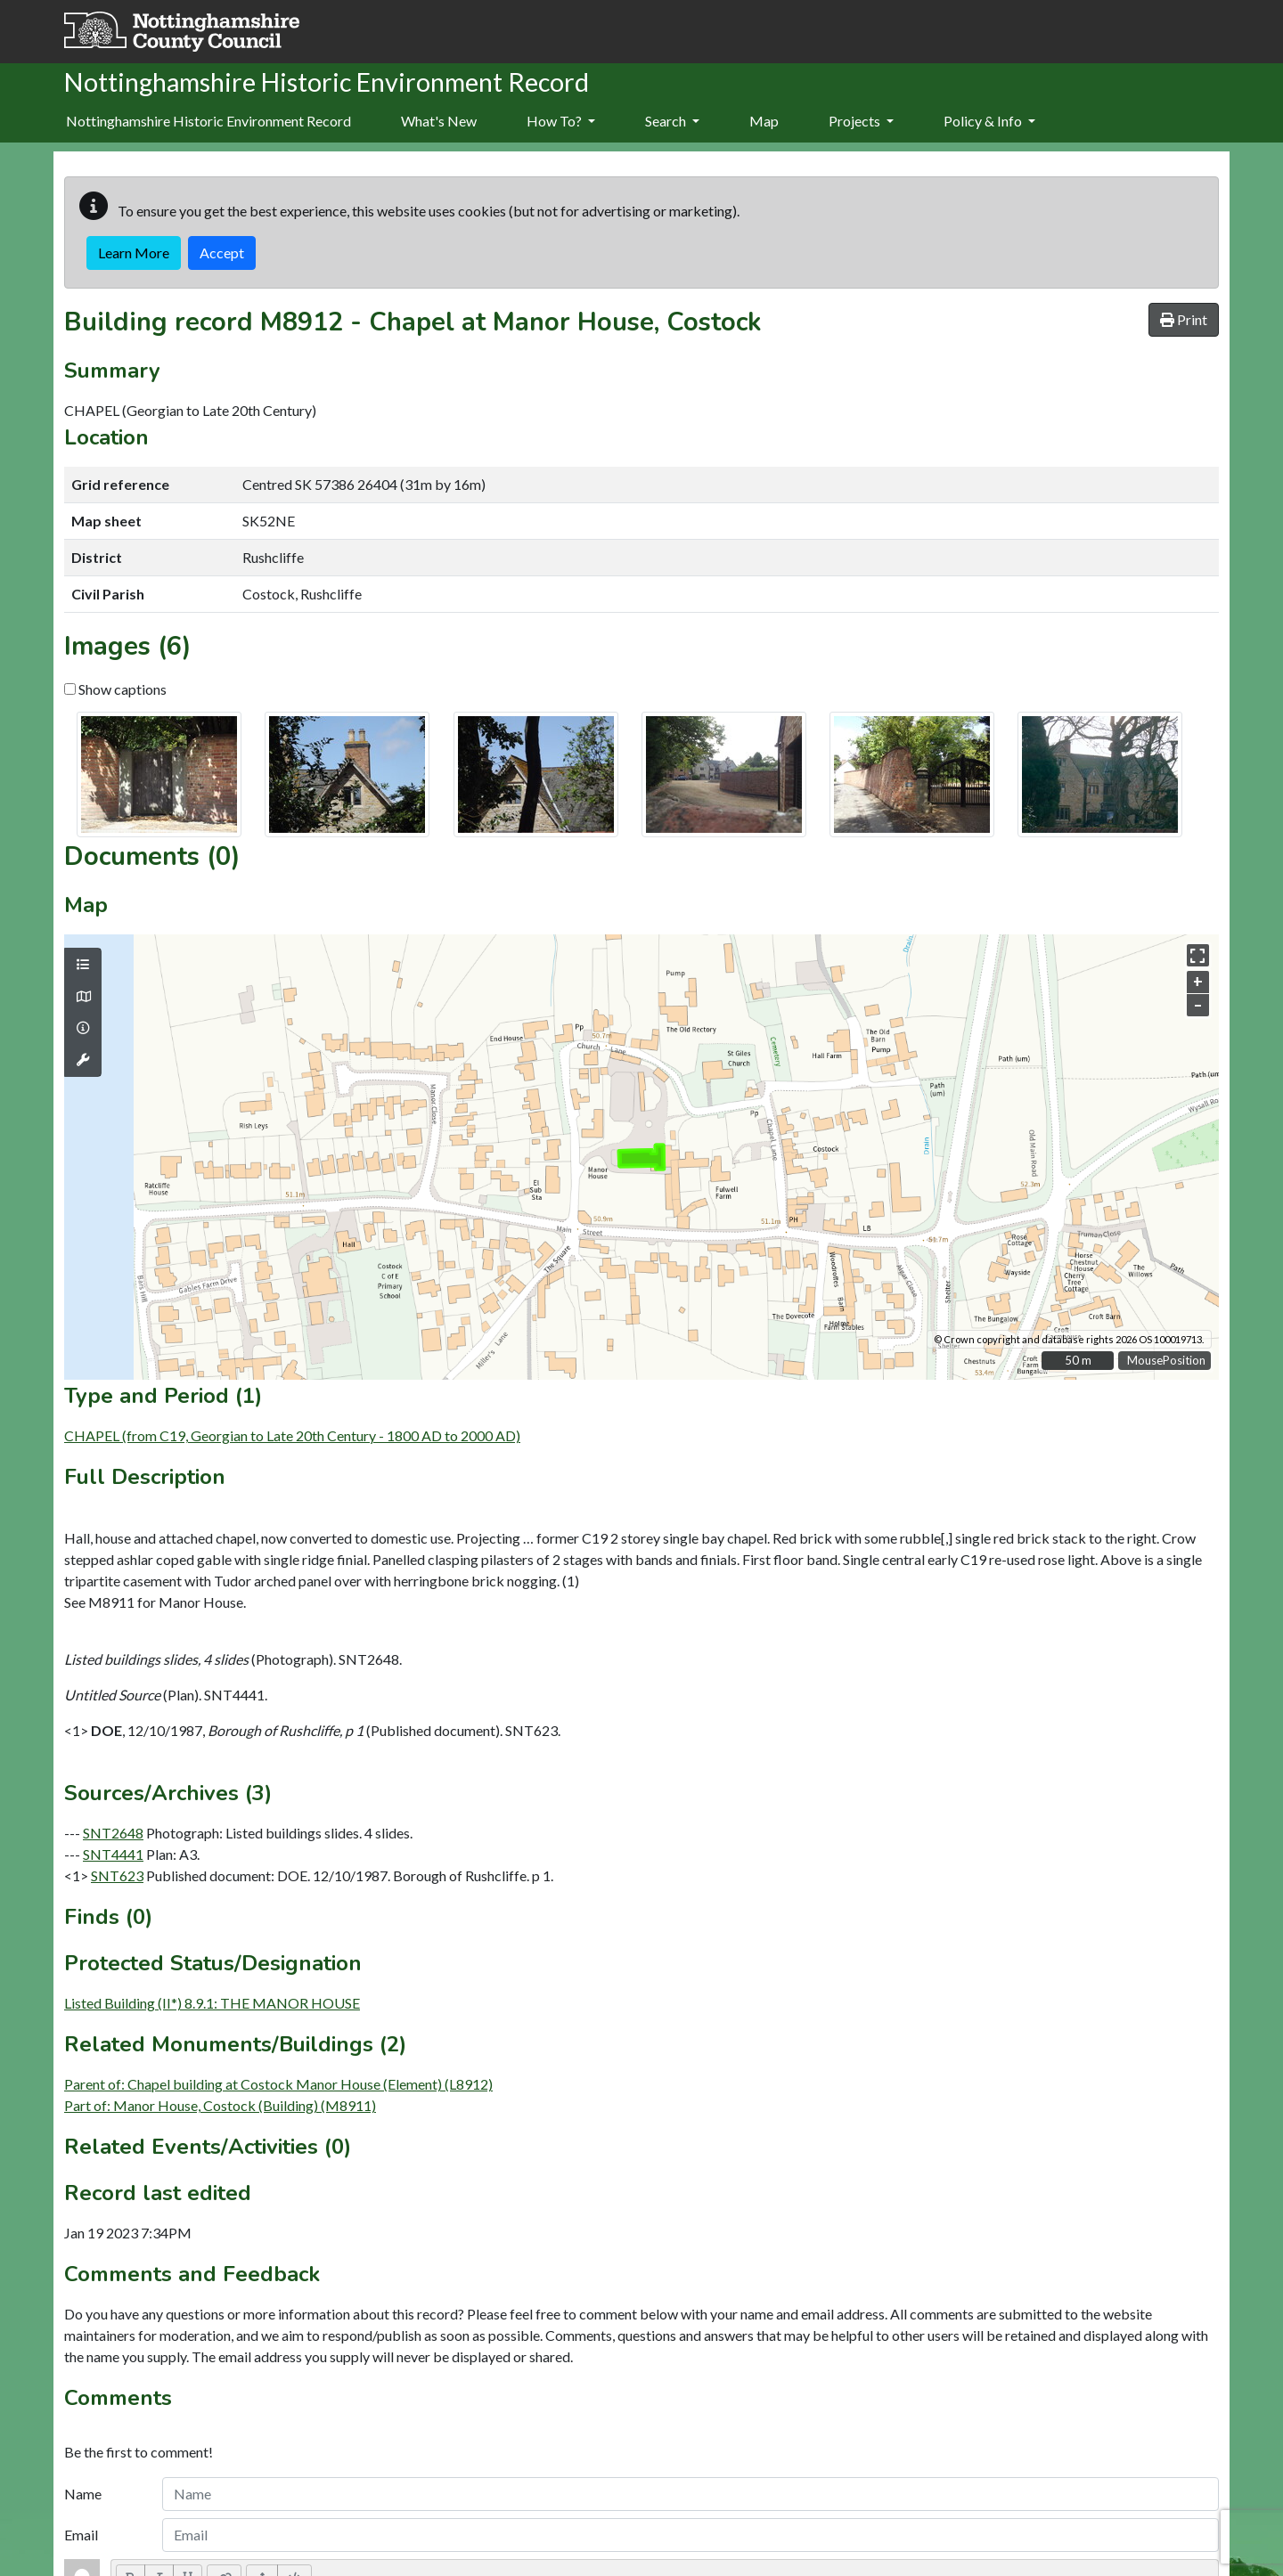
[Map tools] (83, 1060)
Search (672, 120)
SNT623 (117, 1875)
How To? (561, 120)
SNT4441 (113, 1854)
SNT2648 (113, 1832)
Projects (861, 120)
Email (81, 2534)
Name (83, 2493)
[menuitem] (439, 122)
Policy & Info (989, 120)
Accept (222, 252)
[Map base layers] (83, 997)
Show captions (115, 689)
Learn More (133, 252)
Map (764, 120)
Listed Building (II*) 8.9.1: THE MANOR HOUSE (212, 2002)
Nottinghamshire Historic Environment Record (208, 120)
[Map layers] (83, 965)
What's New (439, 120)
